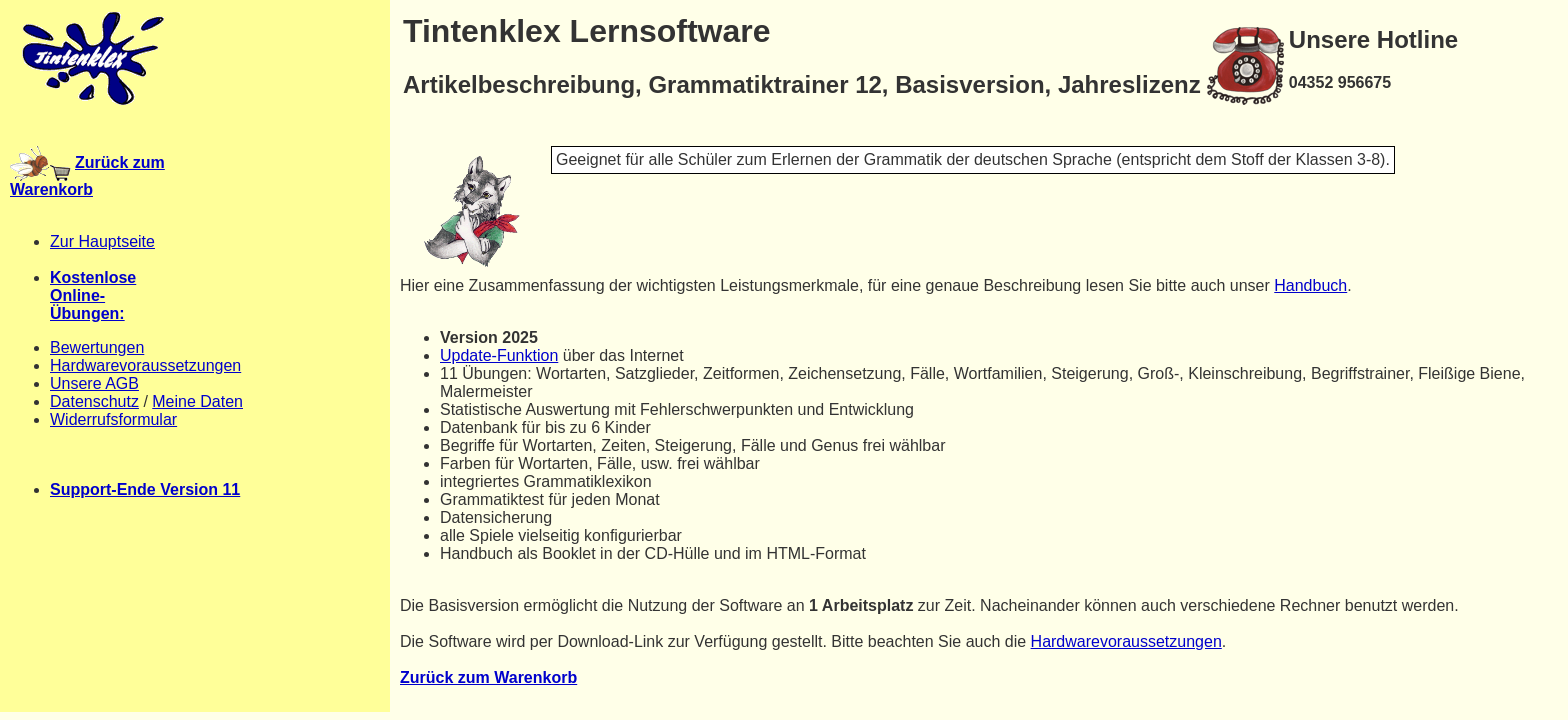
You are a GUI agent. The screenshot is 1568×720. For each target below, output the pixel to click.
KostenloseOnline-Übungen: (93, 295)
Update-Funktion (499, 355)
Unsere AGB (94, 383)
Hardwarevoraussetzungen (145, 365)
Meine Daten (197, 401)
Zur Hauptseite (102, 241)
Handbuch (1310, 285)
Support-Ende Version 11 (145, 489)
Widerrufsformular (113, 419)
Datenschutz (94, 401)
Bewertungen (97, 347)
